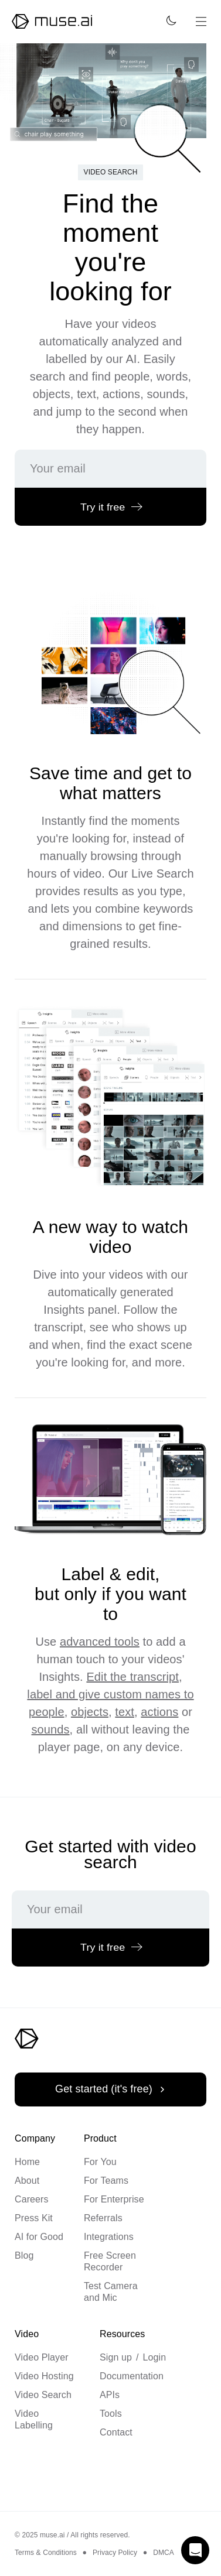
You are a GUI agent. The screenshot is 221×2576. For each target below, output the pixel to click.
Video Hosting (44, 2376)
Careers (32, 2199)
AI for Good (39, 2237)
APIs (110, 2395)
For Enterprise (114, 2199)
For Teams (106, 2181)
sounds (51, 1729)
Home (27, 2162)
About (27, 2181)
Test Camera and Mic (111, 2292)
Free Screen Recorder (110, 2261)
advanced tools (100, 1641)
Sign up (116, 2357)
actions (159, 1711)
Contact (116, 2432)
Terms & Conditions (46, 2552)
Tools (111, 2414)
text (124, 1711)
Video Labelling (34, 2419)
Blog (24, 2255)
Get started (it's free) (112, 2089)
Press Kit (34, 2218)
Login (154, 2357)
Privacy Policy (115, 2552)
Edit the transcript (132, 1676)
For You (100, 2162)
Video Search (43, 2395)
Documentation (132, 2376)
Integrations (109, 2237)
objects (89, 1711)
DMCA (163, 2552)
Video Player (42, 2357)
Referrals (103, 2218)
